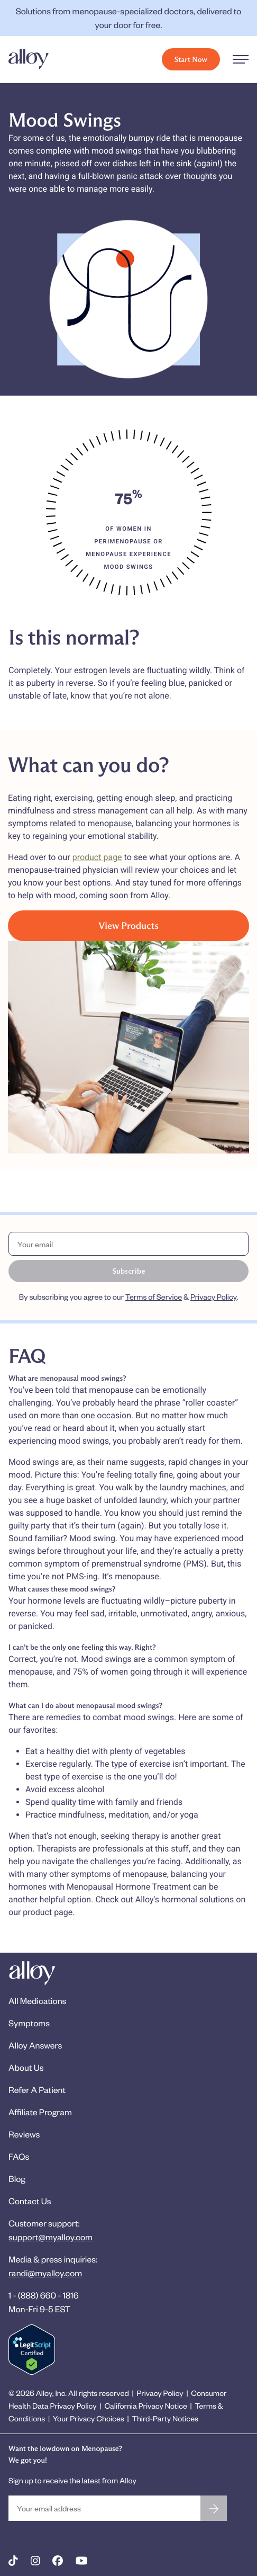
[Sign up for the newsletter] (213, 2508)
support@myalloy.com (50, 2236)
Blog (16, 2178)
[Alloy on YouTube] (82, 2561)
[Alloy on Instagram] (35, 2561)
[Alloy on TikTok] (13, 2561)
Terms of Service (153, 1297)
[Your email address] (104, 2508)
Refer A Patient (37, 2089)
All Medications (37, 2000)
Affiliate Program (40, 2111)
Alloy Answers (35, 2045)
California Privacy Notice (145, 2406)
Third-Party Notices (165, 2418)
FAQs (18, 2156)
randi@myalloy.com (45, 2272)
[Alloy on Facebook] (57, 2561)
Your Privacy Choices (88, 2418)
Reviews (24, 2134)
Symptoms (29, 2022)
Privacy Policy (213, 1297)
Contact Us (29, 2200)
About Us (26, 2067)
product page (97, 857)
